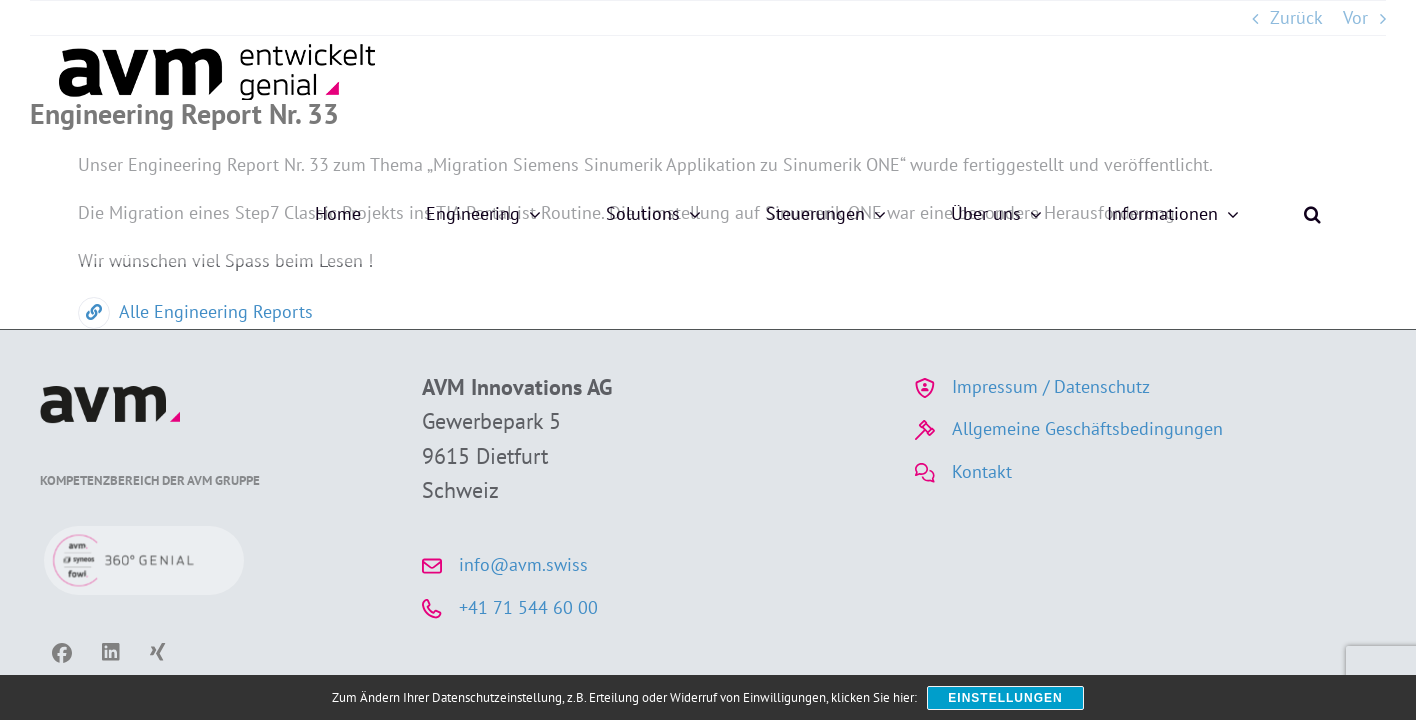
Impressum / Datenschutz (1051, 386)
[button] (1377, 70)
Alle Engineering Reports (195, 311)
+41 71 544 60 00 (528, 607)
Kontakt (982, 471)
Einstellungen (1005, 698)
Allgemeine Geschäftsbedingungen (1087, 428)
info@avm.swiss (523, 564)
